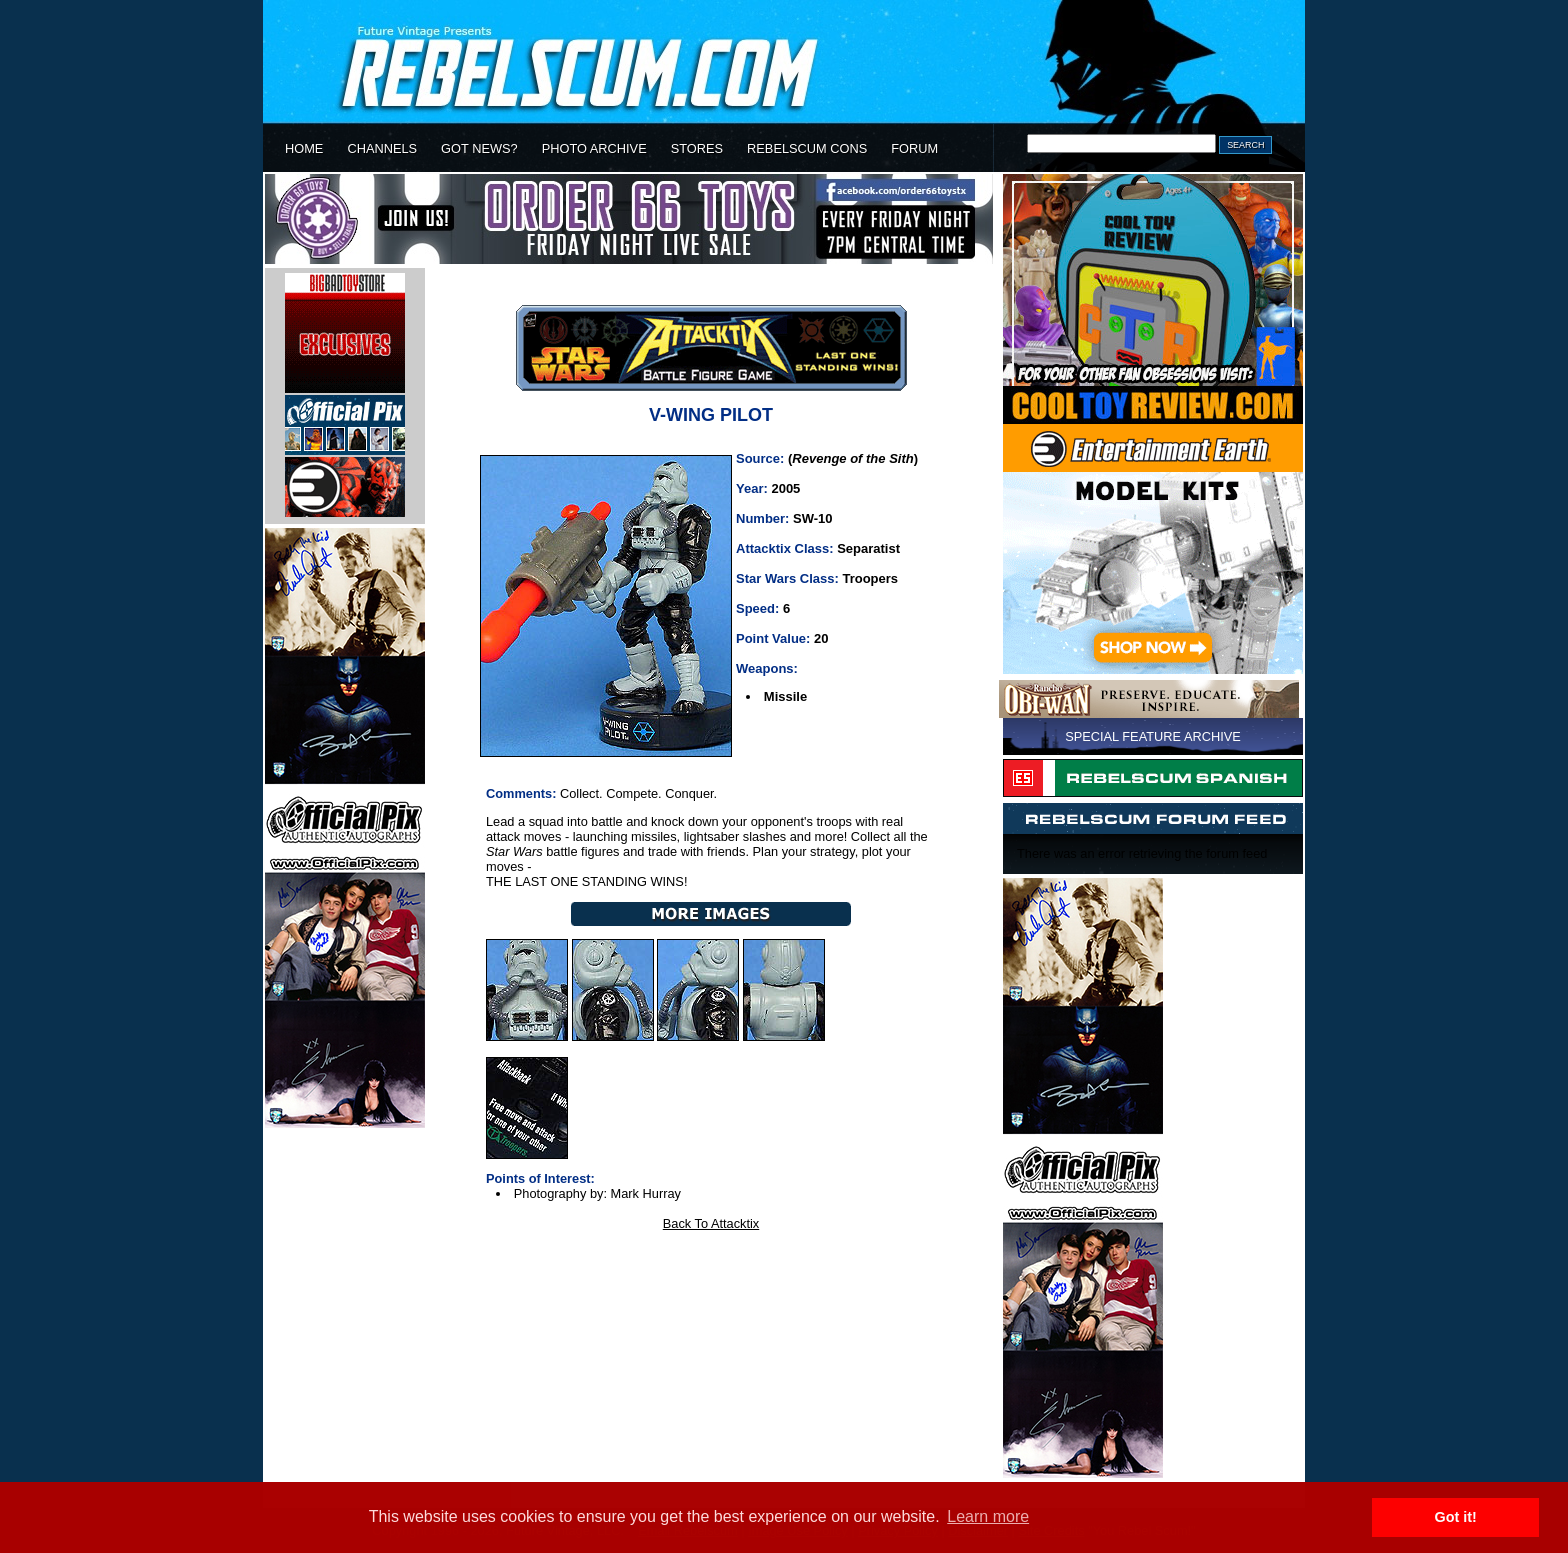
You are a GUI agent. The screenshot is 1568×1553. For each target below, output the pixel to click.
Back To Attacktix (711, 1223)
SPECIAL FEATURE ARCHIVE (1153, 736)
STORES (697, 148)
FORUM (914, 148)
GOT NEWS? (479, 148)
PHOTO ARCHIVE (594, 148)
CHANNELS (382, 148)
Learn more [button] (988, 1516)
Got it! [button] (1456, 1517)
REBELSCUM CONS (807, 148)
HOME (304, 148)
